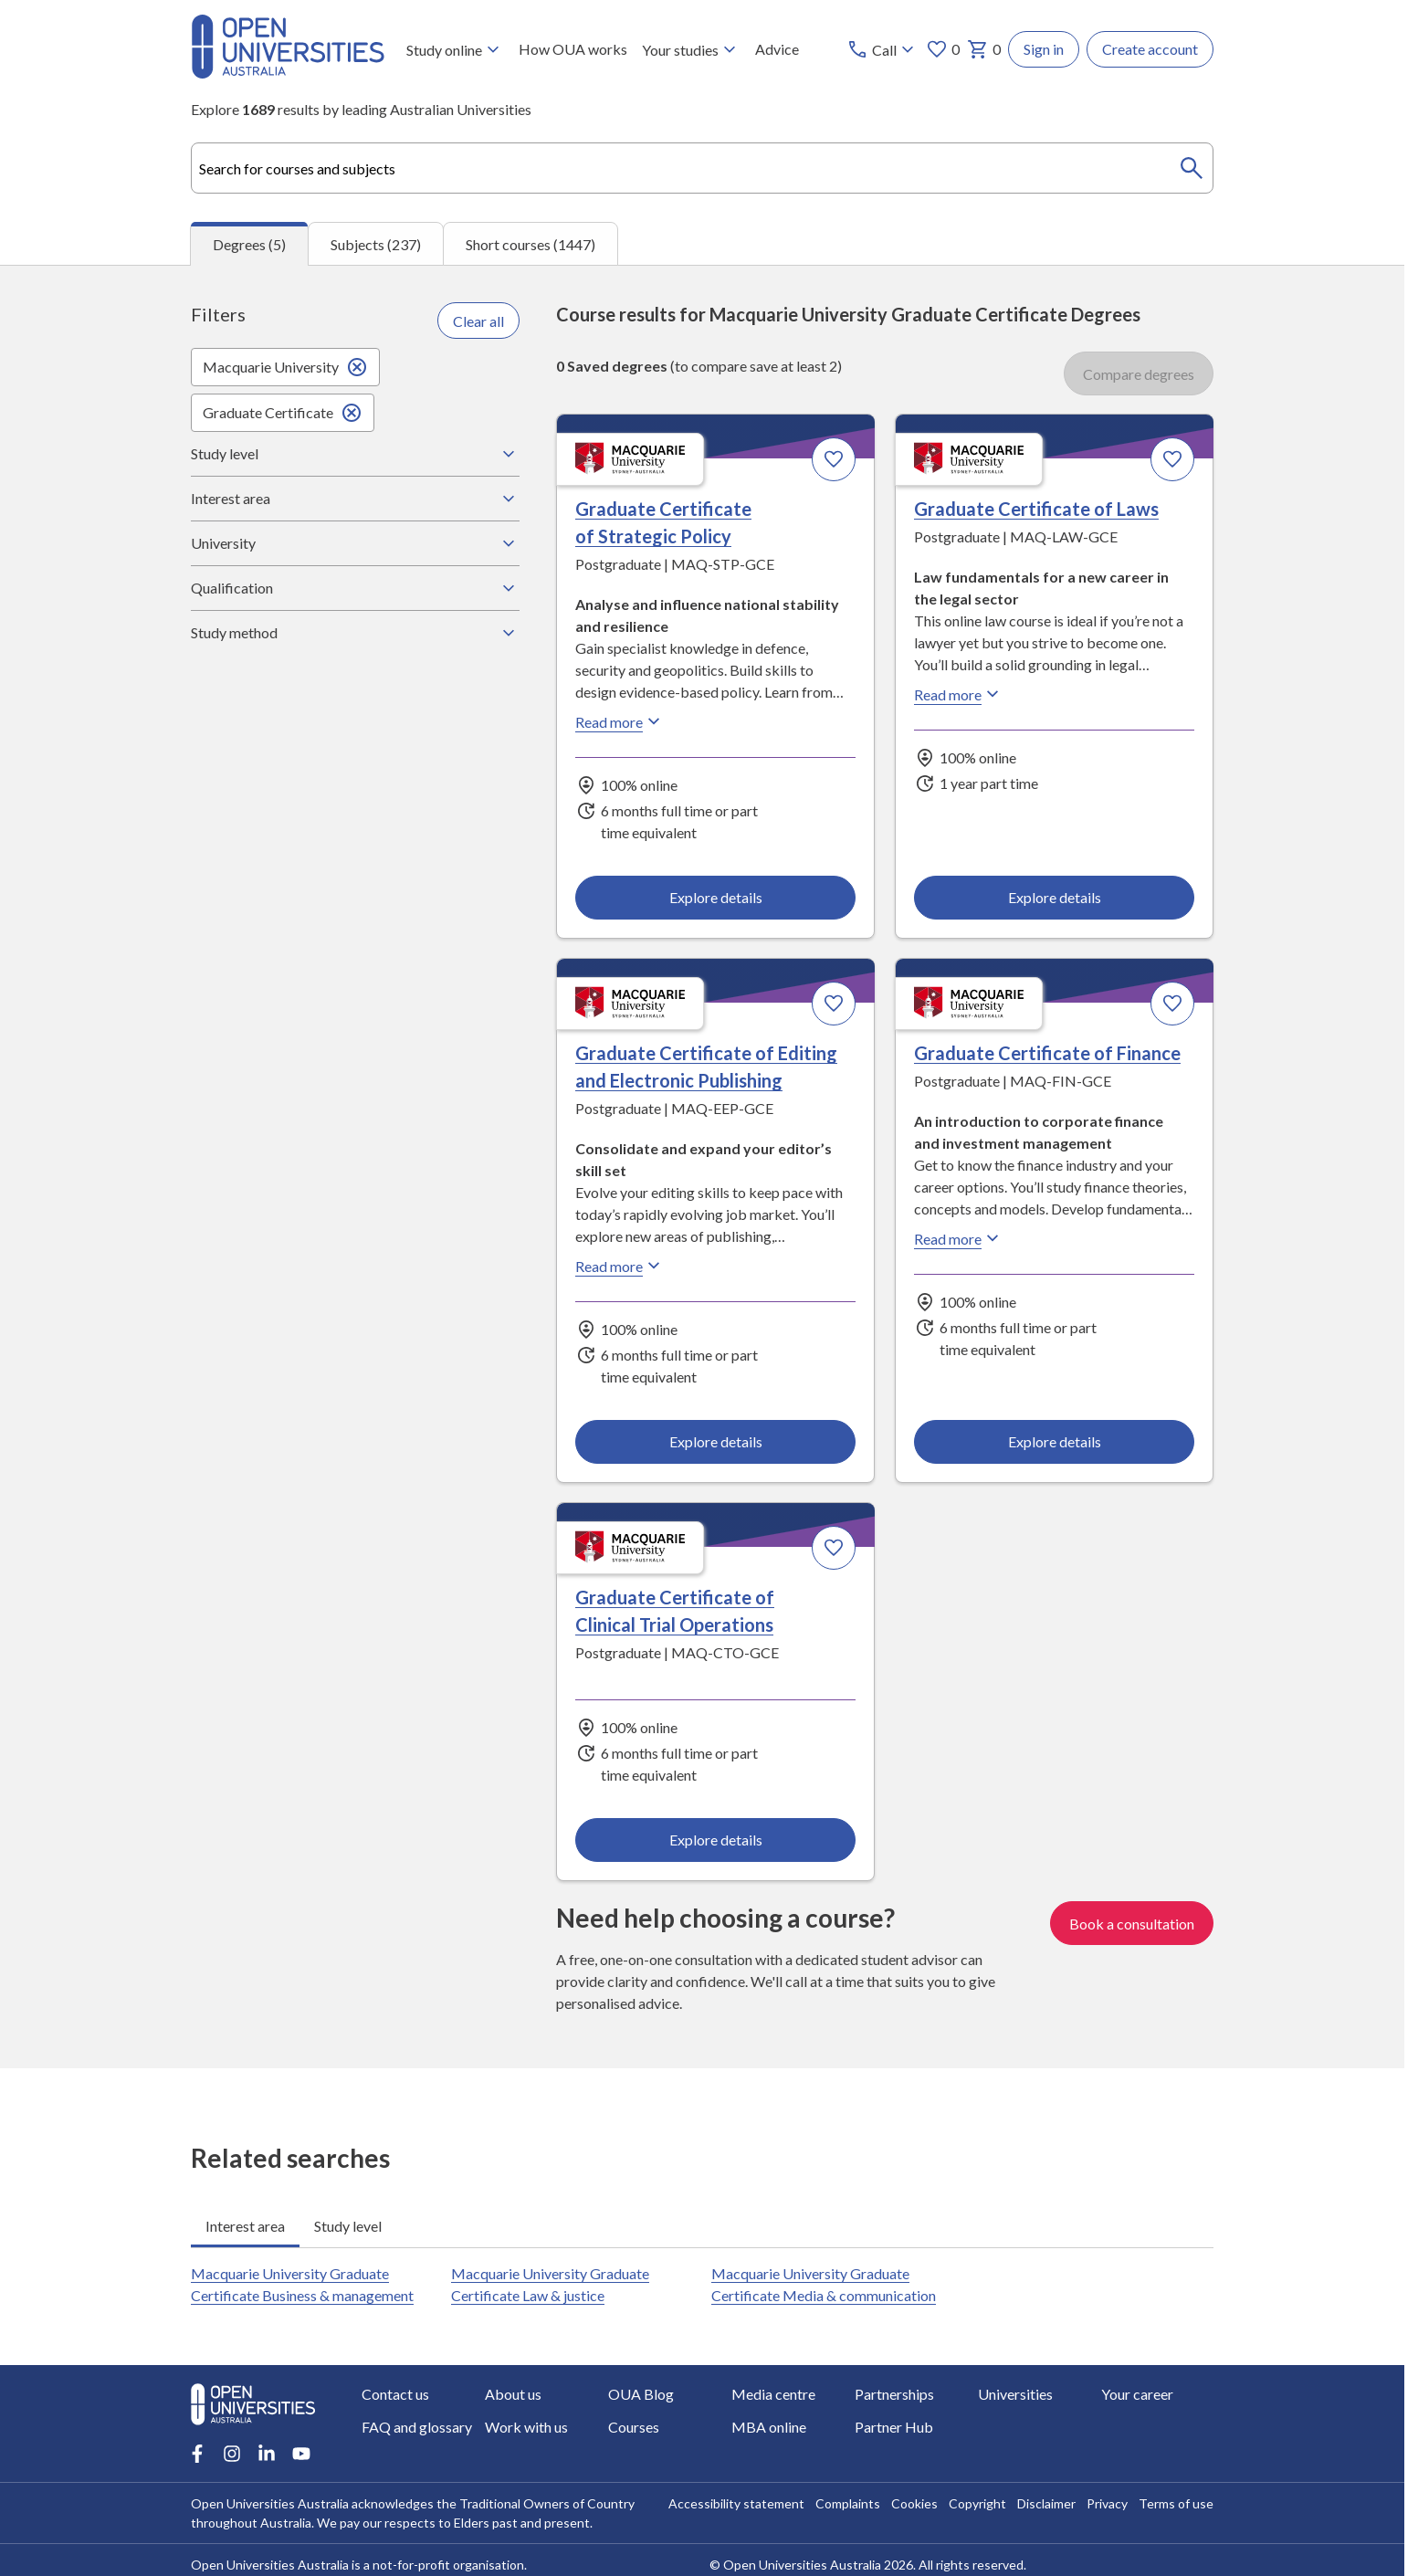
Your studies (691, 49)
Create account (1150, 49)
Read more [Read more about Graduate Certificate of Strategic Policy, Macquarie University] (620, 722)
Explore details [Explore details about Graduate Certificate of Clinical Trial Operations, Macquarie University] (715, 1839)
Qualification (355, 588)
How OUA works (573, 49)
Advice (777, 49)
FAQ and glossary (417, 2426)
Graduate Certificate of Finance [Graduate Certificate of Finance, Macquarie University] (1047, 1054)
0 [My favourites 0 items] (943, 49)
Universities (1015, 2394)
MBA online (768, 2426)
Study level (355, 454)
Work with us (526, 2426)
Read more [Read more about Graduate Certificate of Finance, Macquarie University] (958, 1239)
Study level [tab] (348, 2225)
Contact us (395, 2394)
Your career (1137, 2394)
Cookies (914, 2503)
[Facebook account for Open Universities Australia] (197, 2453)
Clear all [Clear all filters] (478, 321)
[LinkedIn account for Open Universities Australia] (266, 2453)
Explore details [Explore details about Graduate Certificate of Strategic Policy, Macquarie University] (715, 897)
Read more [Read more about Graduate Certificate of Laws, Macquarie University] (958, 695)
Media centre (773, 2394)
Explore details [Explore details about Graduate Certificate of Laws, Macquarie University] (1053, 897)
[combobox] (702, 168)
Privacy (1107, 2503)
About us (513, 2394)
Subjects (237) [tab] (376, 244)
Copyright (977, 2503)
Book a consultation (1131, 1922)
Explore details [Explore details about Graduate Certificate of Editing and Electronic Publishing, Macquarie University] (715, 1441)
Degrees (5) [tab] (249, 244)
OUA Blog (641, 2394)
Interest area (355, 499)
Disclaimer (1046, 2503)
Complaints (847, 2503)
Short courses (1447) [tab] (530, 244)
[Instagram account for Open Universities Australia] (232, 2453)
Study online (455, 49)
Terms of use (1176, 2503)
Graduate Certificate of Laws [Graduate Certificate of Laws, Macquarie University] (1036, 509)
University (355, 543)
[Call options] (882, 49)
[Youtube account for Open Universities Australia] (301, 2453)
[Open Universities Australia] (287, 72)
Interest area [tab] (245, 2225)
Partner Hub (894, 2426)
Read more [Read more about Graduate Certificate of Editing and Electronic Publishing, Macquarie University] (620, 1266)
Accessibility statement (736, 2503)
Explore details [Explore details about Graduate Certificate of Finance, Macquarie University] (1053, 1441)
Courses (633, 2426)
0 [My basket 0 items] (984, 49)
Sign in (1044, 49)
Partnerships (894, 2394)
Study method (355, 633)
